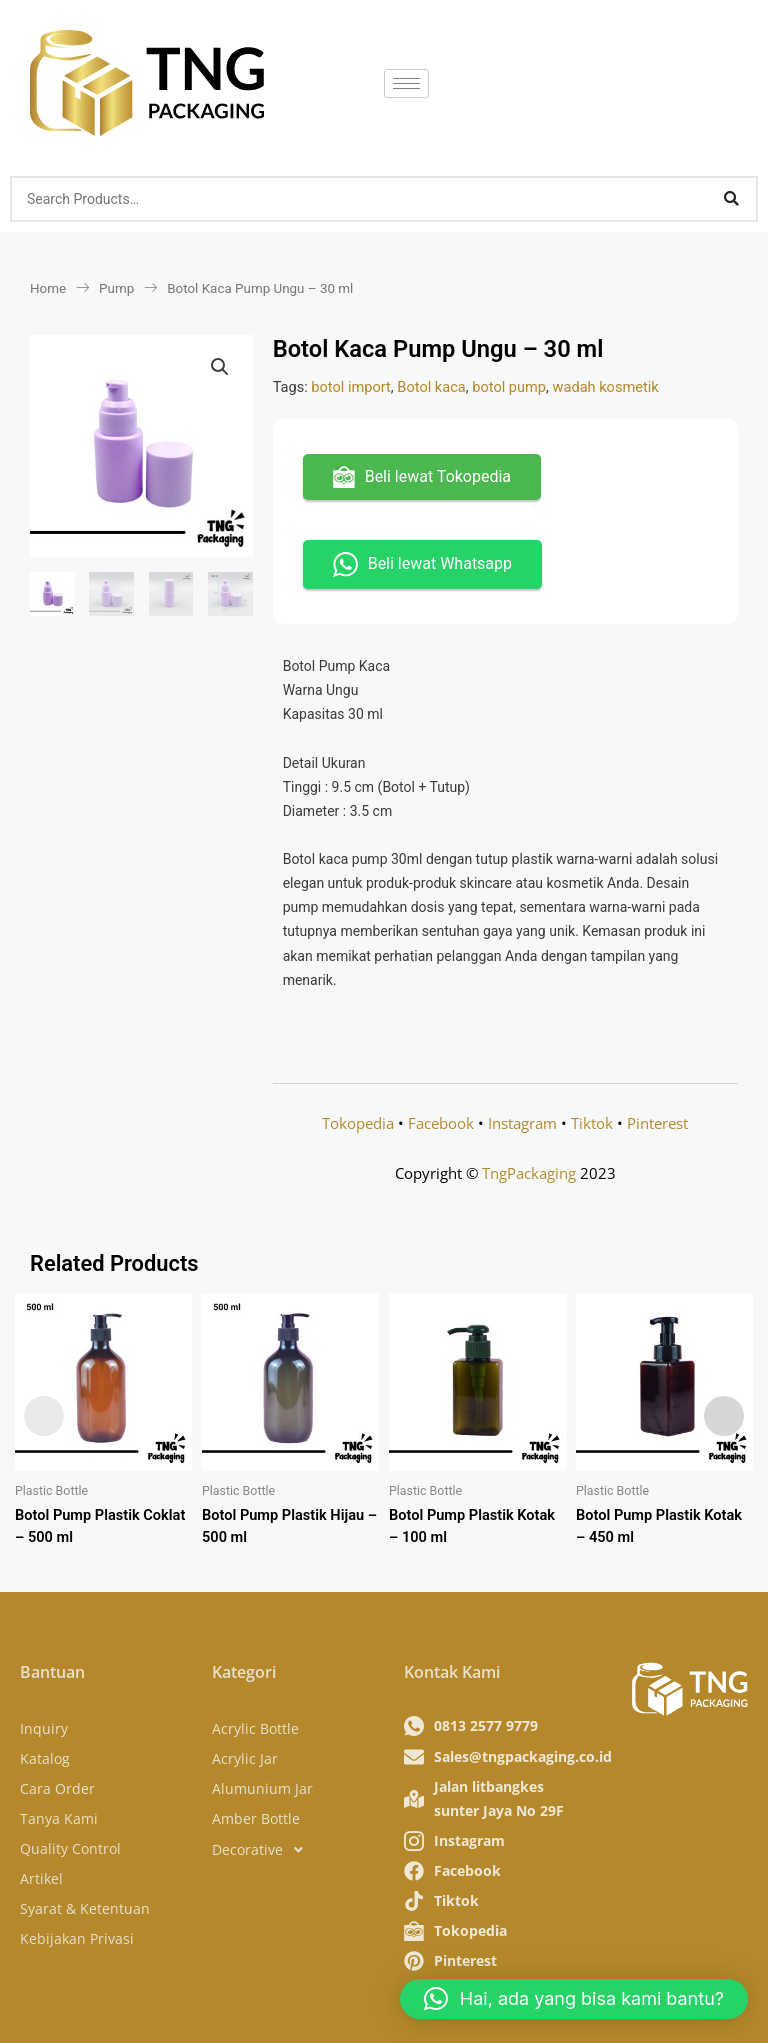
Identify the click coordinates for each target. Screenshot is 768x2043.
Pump (116, 288)
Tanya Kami (59, 1818)
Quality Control (70, 1848)
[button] (220, 367)
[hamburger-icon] (406, 83)
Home (48, 288)
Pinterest (657, 1123)
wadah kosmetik (606, 387)
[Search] (731, 199)
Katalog (45, 1758)
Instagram (522, 1123)
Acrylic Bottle (255, 1728)
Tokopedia (358, 1123)
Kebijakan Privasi (77, 1938)
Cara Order (57, 1788)
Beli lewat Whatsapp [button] (422, 564)
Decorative (263, 1850)
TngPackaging (529, 1173)
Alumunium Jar (262, 1788)
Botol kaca (431, 387)
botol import (351, 387)
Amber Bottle (256, 1818)
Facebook (441, 1123)
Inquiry (44, 1728)
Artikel (41, 1878)
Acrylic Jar (245, 1758)
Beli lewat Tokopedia (422, 477)
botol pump (509, 387)
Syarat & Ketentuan (85, 1908)
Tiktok (592, 1123)
